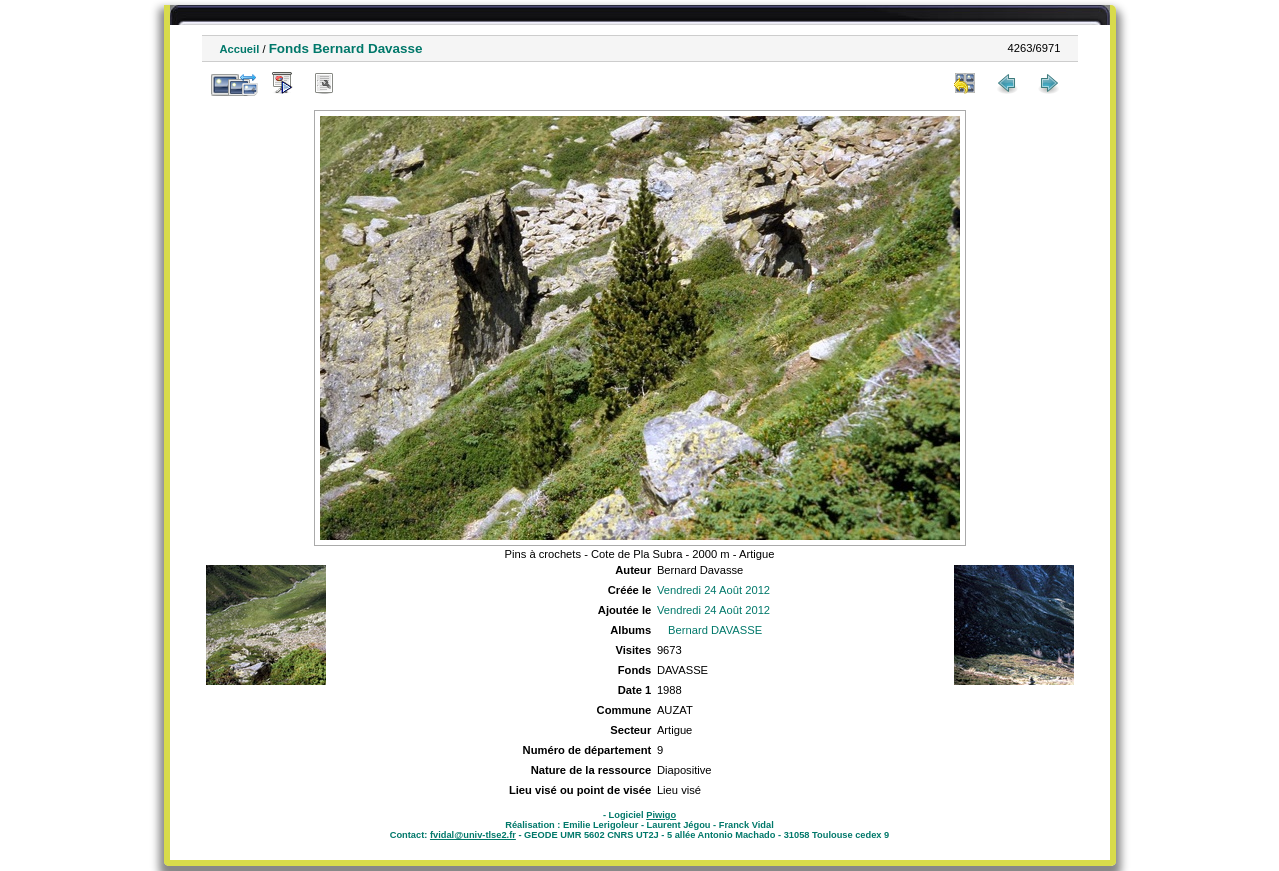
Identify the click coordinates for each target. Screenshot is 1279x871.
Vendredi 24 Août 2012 (713, 590)
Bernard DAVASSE (715, 630)
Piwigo (661, 815)
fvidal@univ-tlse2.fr (473, 835)
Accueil (240, 49)
